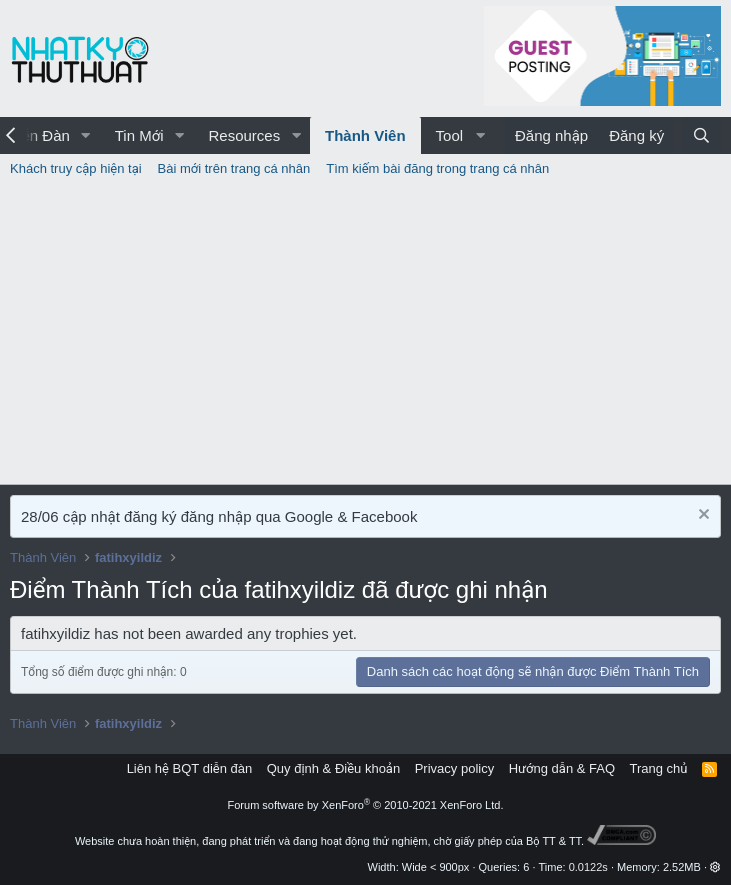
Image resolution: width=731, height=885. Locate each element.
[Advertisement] (365, 334)
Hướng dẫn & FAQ (562, 768)
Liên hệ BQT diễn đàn (190, 768)
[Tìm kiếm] (701, 135)
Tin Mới (139, 135)
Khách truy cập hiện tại (76, 168)
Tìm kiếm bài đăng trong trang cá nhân (437, 168)
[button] (86, 135)
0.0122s (588, 867)
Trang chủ (659, 768)
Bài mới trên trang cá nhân (234, 168)
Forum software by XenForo (366, 805)
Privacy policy (454, 768)
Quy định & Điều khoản (333, 768)
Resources (244, 135)
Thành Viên (365, 135)
